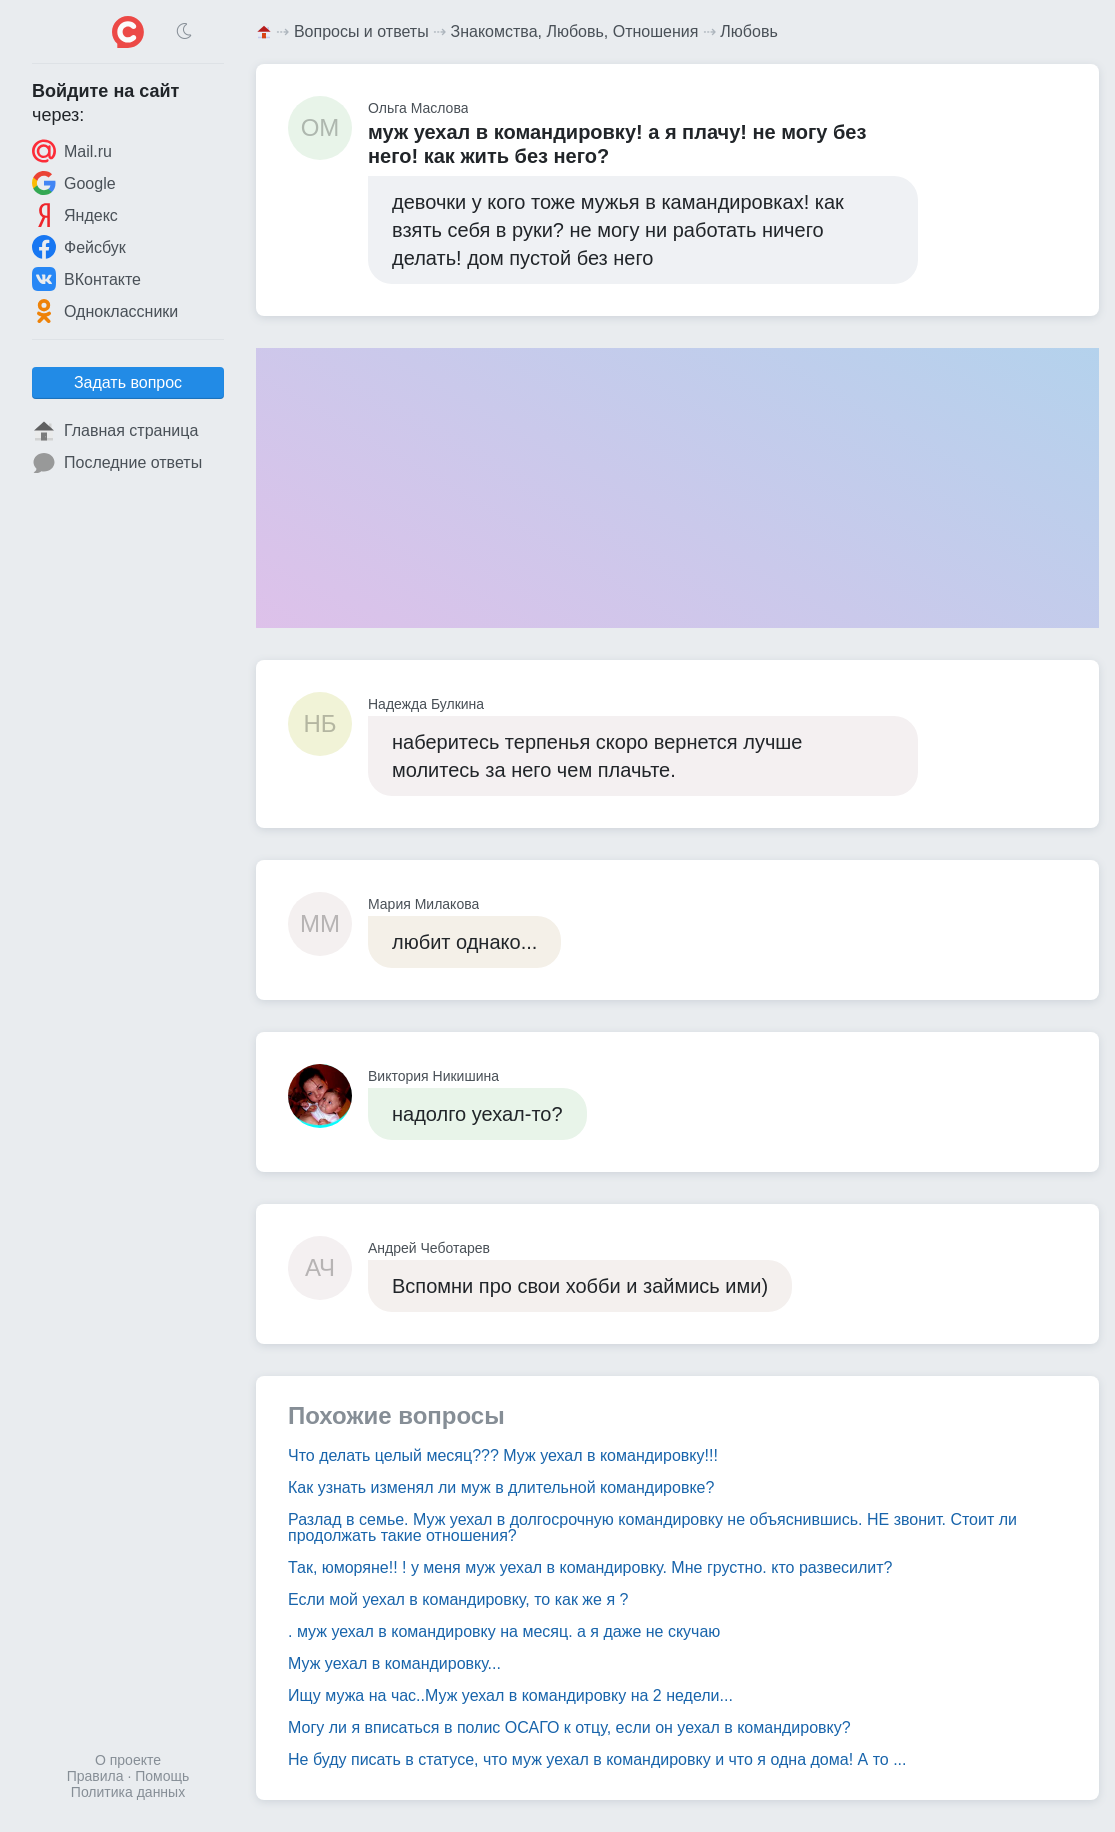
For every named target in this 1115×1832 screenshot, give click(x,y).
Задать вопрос (128, 382)
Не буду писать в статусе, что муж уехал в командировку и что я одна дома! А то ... (597, 1759)
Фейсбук (79, 247)
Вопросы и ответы (361, 31)
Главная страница (115, 431)
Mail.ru (72, 151)
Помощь (162, 1776)
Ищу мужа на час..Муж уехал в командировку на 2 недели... (510, 1695)
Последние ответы (117, 463)
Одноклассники (105, 311)
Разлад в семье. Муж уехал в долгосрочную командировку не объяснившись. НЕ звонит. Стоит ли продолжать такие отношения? (652, 1527)
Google (74, 183)
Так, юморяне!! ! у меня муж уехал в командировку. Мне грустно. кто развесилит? (590, 1567)
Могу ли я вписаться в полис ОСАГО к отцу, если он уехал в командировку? (569, 1727)
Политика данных (128, 1792)
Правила (95, 1776)
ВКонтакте (86, 279)
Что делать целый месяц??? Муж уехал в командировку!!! (503, 1455)
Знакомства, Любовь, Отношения (575, 31)
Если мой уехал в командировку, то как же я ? (458, 1599)
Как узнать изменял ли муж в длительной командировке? (501, 1487)
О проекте (128, 1760)
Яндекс (75, 215)
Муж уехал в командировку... (394, 1663)
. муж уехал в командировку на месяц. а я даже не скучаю (504, 1631)
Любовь (748, 31)
